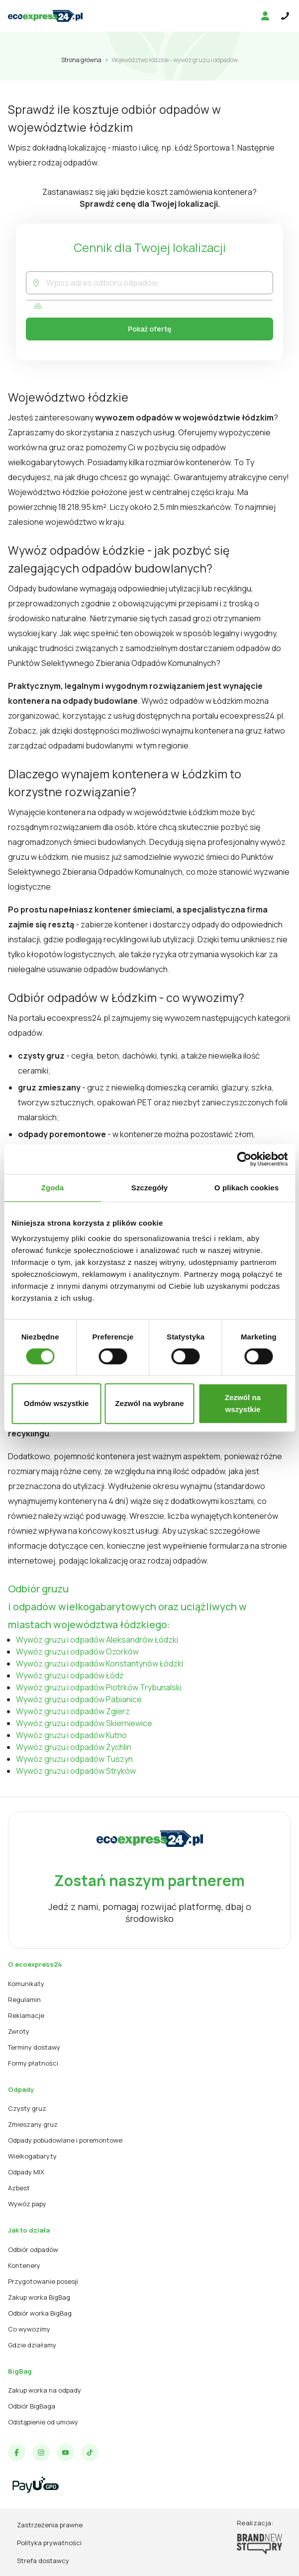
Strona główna (81, 60)
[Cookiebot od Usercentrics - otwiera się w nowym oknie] (244, 1159)
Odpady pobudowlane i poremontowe (65, 2140)
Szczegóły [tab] (149, 1187)
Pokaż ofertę (149, 328)
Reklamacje (26, 2015)
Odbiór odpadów (33, 2249)
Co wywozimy (29, 2329)
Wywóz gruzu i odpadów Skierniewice (84, 1723)
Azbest (19, 2187)
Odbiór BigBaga (31, 2406)
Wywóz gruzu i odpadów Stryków (76, 1770)
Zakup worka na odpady (44, 2390)
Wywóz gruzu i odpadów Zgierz (73, 1711)
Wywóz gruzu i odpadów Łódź (69, 1675)
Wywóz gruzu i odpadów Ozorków (77, 1651)
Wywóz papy (27, 2203)
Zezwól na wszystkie (243, 1403)
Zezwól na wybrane (149, 1403)
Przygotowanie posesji (43, 2281)
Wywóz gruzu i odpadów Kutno (71, 1735)
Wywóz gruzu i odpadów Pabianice (79, 1699)
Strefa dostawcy (43, 2560)
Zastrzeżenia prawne (50, 2524)
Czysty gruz (27, 2108)
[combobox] (159, 283)
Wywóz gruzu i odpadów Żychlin (73, 1747)
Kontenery (24, 2265)
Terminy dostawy (34, 2047)
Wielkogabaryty (32, 2156)
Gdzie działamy (32, 2344)
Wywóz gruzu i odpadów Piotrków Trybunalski (99, 1687)
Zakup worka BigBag (39, 2297)
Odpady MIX (26, 2171)
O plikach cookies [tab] (246, 1187)
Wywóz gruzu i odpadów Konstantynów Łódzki (99, 1663)
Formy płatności (33, 2063)
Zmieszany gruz (33, 2124)
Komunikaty (26, 1983)
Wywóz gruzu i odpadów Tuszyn (74, 1758)
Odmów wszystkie (56, 1403)
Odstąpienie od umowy (43, 2421)
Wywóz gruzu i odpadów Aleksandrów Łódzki (97, 1639)
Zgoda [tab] (52, 1187)
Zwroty (18, 2031)
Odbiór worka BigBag (40, 2313)
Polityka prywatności (49, 2542)
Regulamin (24, 1999)
